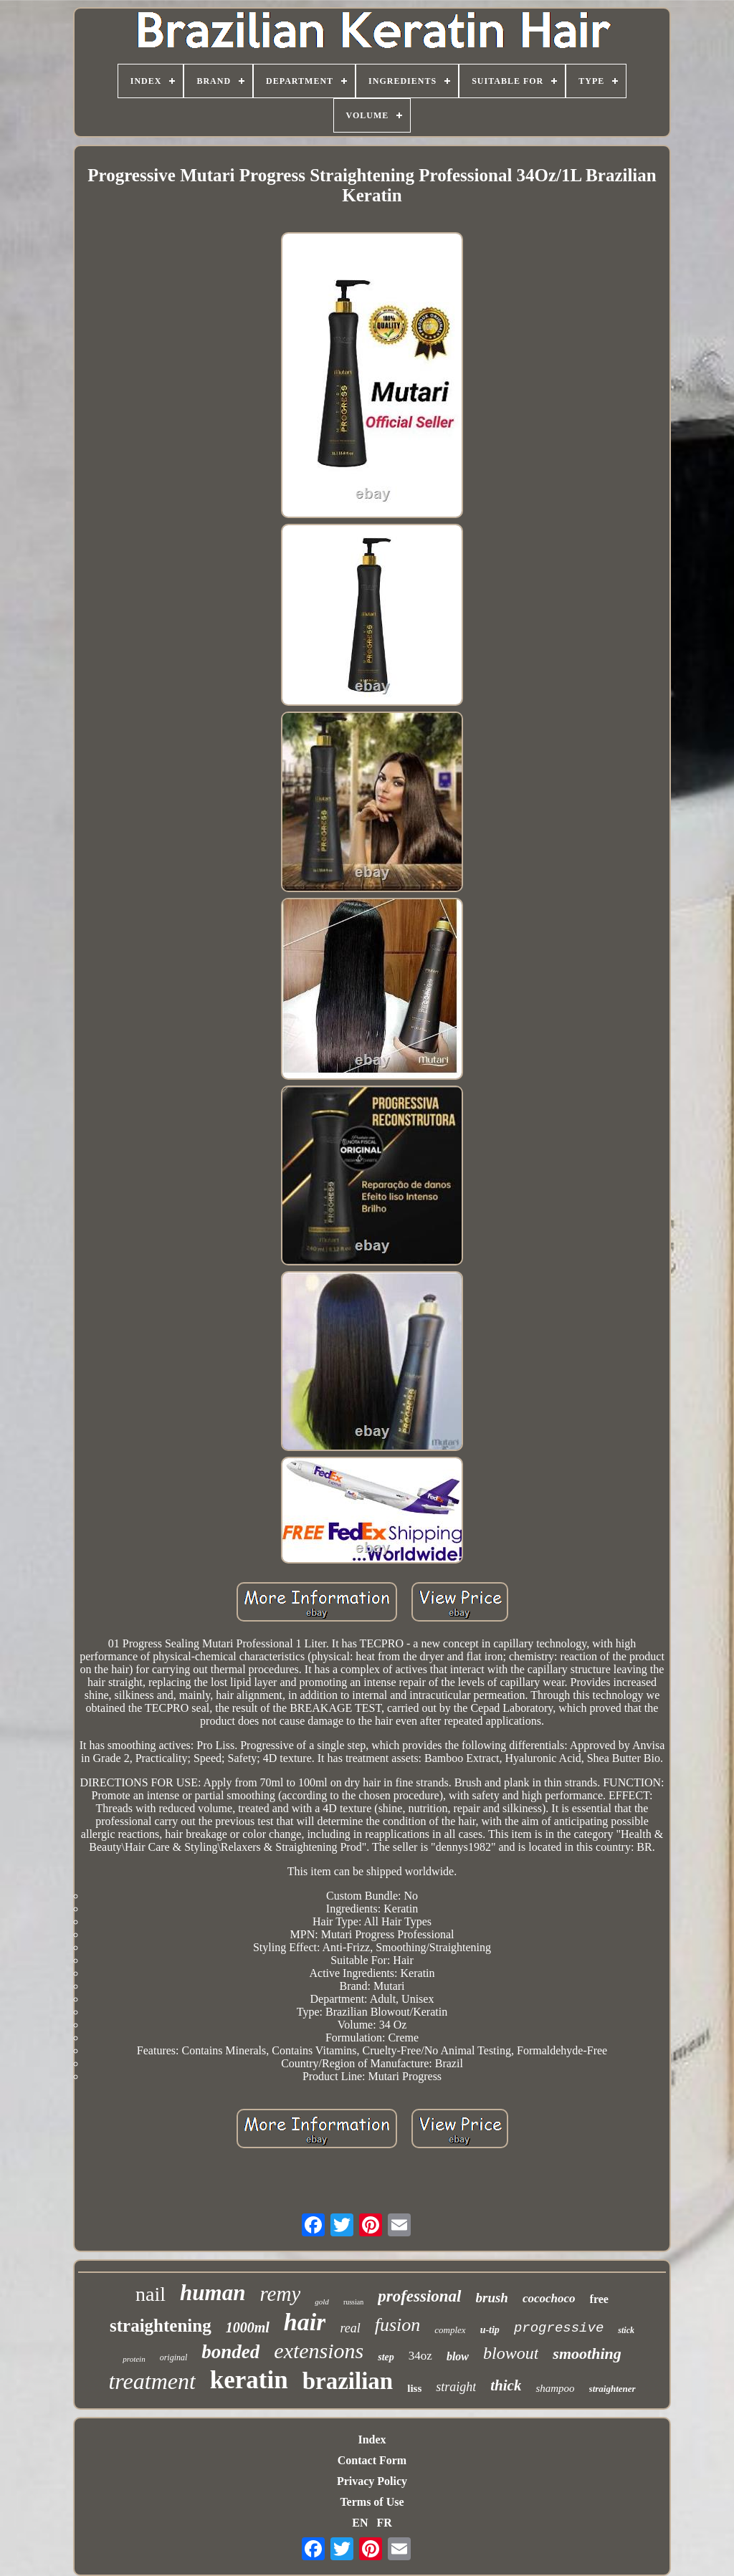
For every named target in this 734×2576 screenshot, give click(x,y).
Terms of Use (372, 2502)
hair (305, 2322)
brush (492, 2297)
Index (372, 2439)
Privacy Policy (372, 2481)
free (599, 2299)
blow (458, 2356)
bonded (230, 2351)
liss (414, 2388)
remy (279, 2293)
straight (456, 2387)
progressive (559, 2328)
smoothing (587, 2353)
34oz (420, 2355)
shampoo (554, 2388)
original (174, 2357)
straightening (160, 2325)
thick (505, 2385)
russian (353, 2302)
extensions (318, 2350)
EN (360, 2523)
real (350, 2328)
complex (449, 2329)
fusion (398, 2324)
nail (150, 2294)
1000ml (248, 2327)
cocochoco (549, 2298)
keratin (249, 2380)
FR (383, 2523)
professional (419, 2296)
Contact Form (372, 2460)
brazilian (348, 2381)
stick (626, 2330)
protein (134, 2359)
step (386, 2357)
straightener (612, 2388)
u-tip (490, 2329)
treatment (151, 2381)
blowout (510, 2353)
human (212, 2292)
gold (322, 2301)
